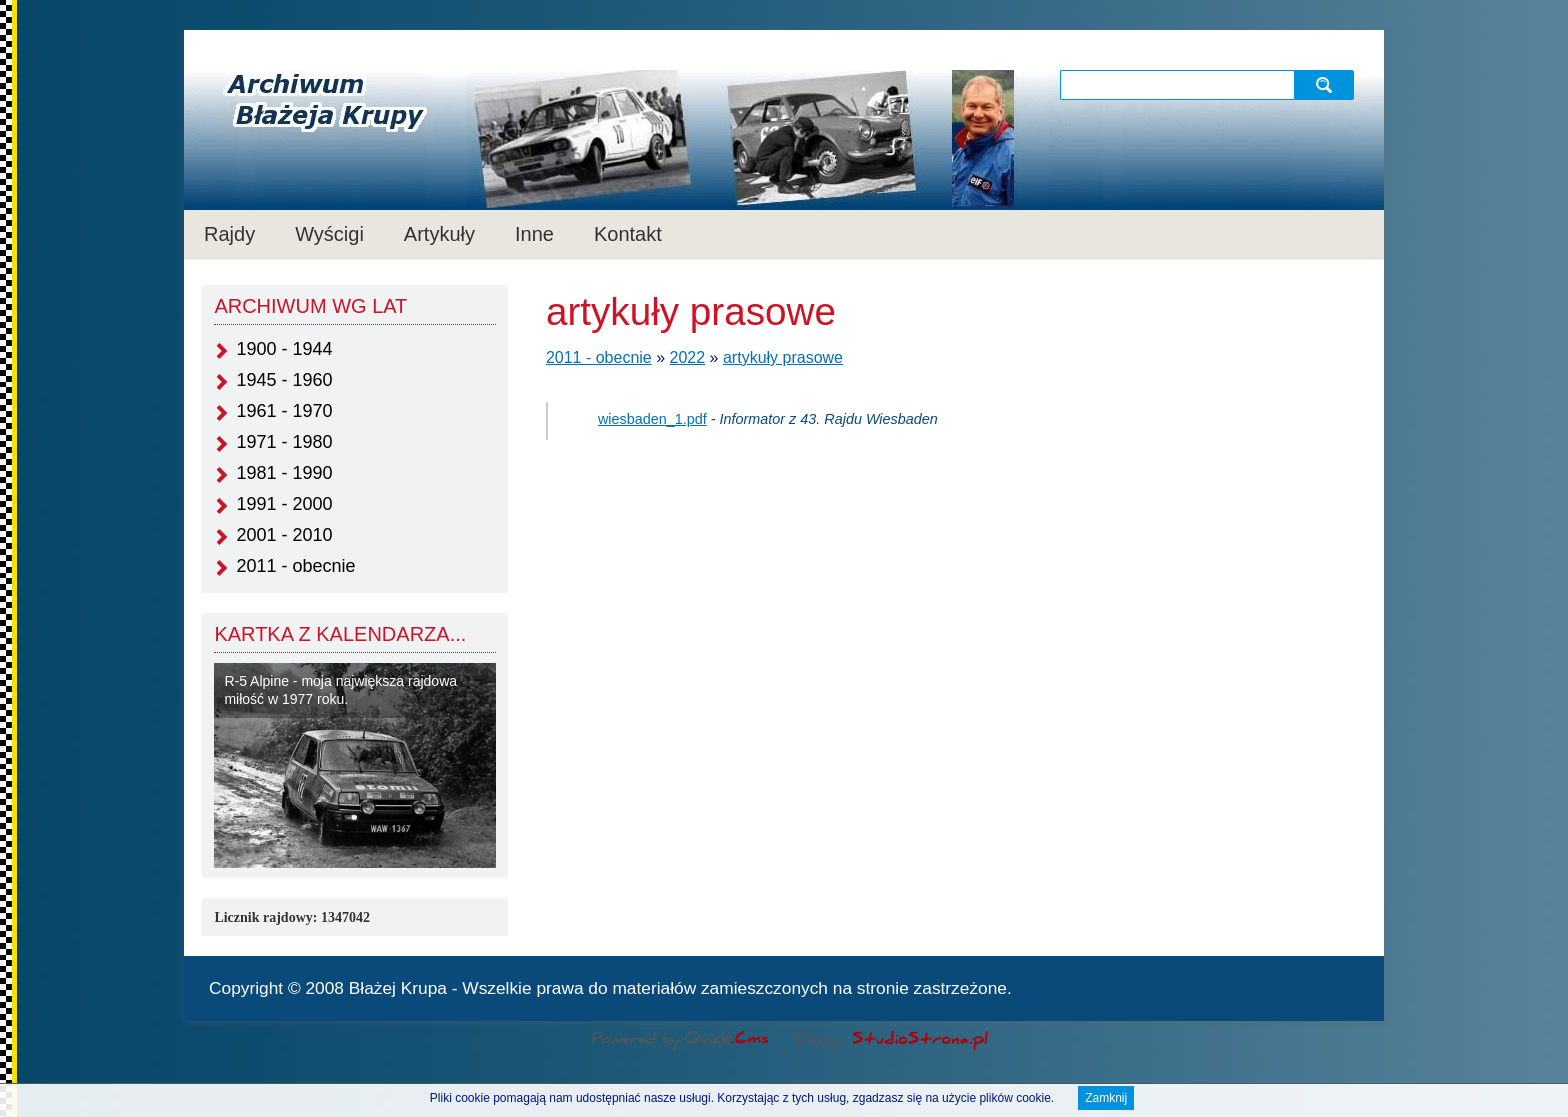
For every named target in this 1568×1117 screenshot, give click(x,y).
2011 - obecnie (295, 566)
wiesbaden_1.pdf (652, 419)
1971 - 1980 (284, 442)
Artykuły (439, 234)
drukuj (1351, 986)
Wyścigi (329, 234)
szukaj (1326, 84)
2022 (688, 357)
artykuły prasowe (783, 357)
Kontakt (628, 234)
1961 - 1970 (284, 411)
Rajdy (229, 234)
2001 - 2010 (284, 535)
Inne (534, 234)
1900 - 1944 (284, 349)
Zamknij (1106, 1098)
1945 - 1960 (284, 380)
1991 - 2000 (284, 504)
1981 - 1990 (284, 473)
